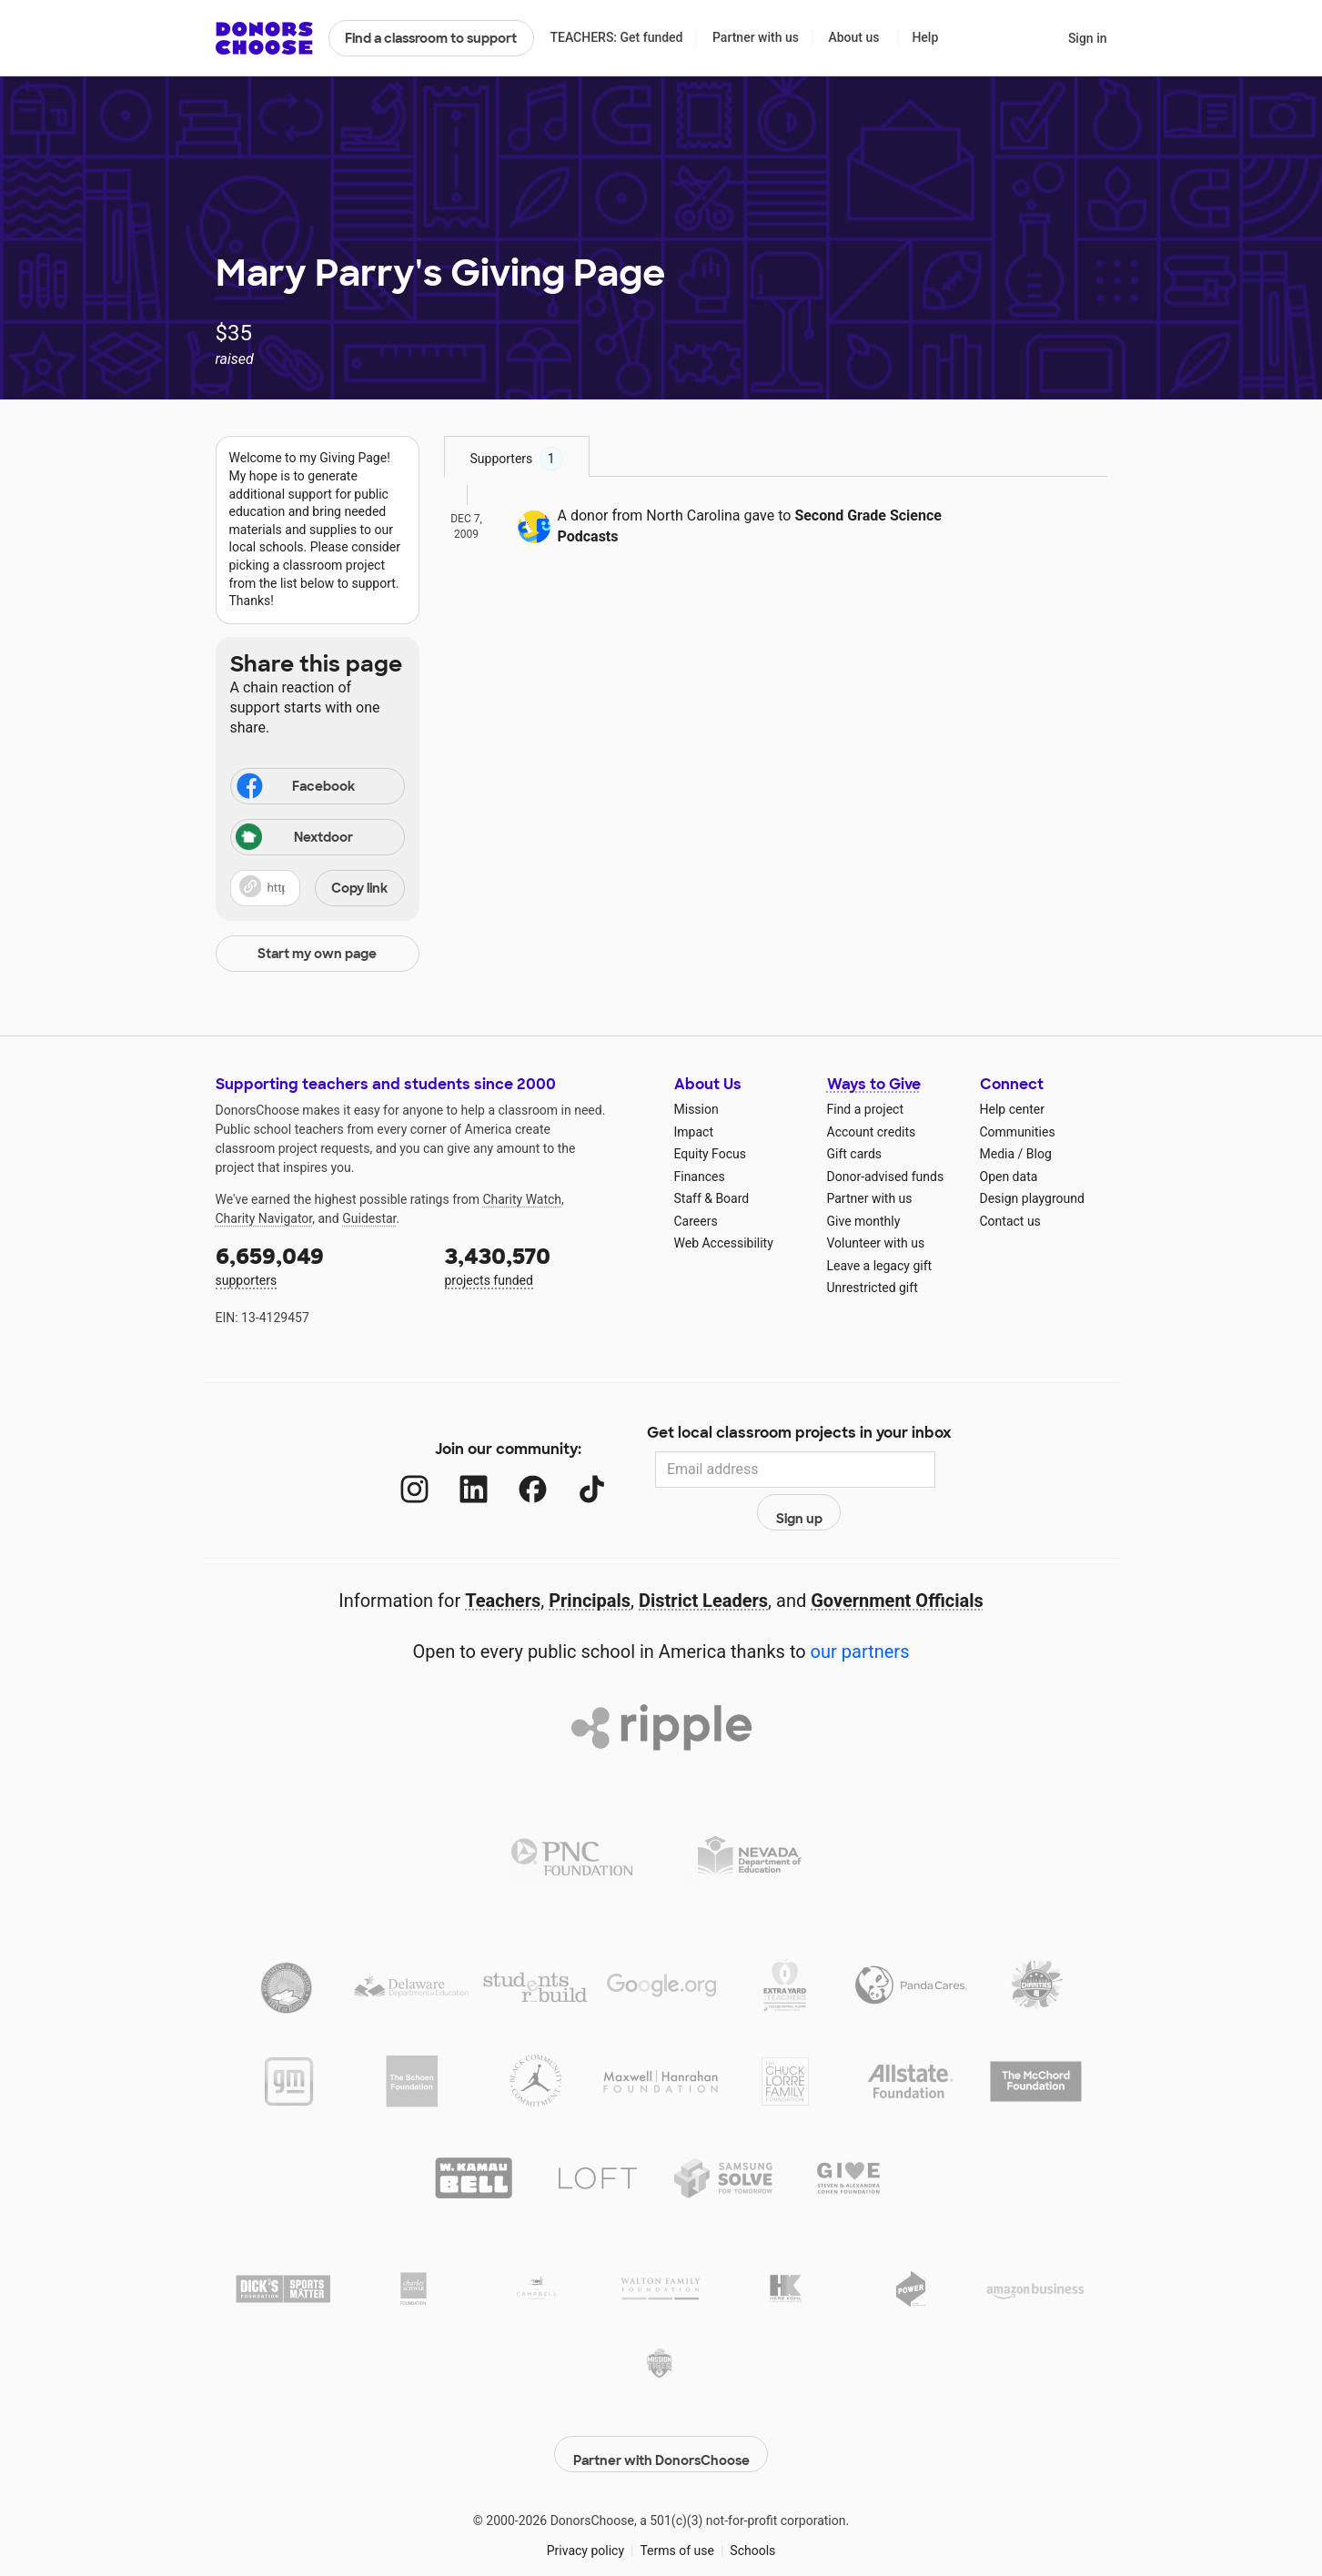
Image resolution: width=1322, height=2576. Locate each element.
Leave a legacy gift (880, 1265)
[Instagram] (395, 1470)
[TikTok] (573, 1470)
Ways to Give (874, 1084)
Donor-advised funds (885, 1176)
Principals (590, 1561)
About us (853, 37)
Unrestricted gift (872, 1287)
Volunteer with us (876, 1243)
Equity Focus (710, 1154)
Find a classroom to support (431, 38)
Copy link (359, 888)
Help (925, 37)
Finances (699, 1176)
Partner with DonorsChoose (661, 2405)
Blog (1039, 1154)
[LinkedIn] (454, 1470)
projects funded (547, 1264)
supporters (317, 1264)
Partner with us (755, 37)
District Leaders (703, 1561)
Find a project (865, 1109)
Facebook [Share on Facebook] (295, 788)
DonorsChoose (264, 38)
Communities (1017, 1132)
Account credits (871, 1132)
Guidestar (369, 1218)
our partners (860, 1612)
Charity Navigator (264, 1218)
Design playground (1032, 1198)
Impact (693, 1132)
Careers (696, 1221)
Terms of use (677, 2501)
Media (997, 1154)
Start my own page (317, 953)
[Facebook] (514, 1470)
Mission (696, 1109)
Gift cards (855, 1154)
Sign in (1087, 38)
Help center (1012, 1109)
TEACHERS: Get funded (616, 37)
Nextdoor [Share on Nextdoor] (295, 838)
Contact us (1010, 1221)
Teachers (502, 1561)
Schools (752, 2501)
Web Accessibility (723, 1243)
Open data (1009, 1176)
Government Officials (897, 1561)
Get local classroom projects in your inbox (799, 1434)
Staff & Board (712, 1198)
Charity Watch (521, 1199)
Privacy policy (585, 2501)
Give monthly (864, 1221)
